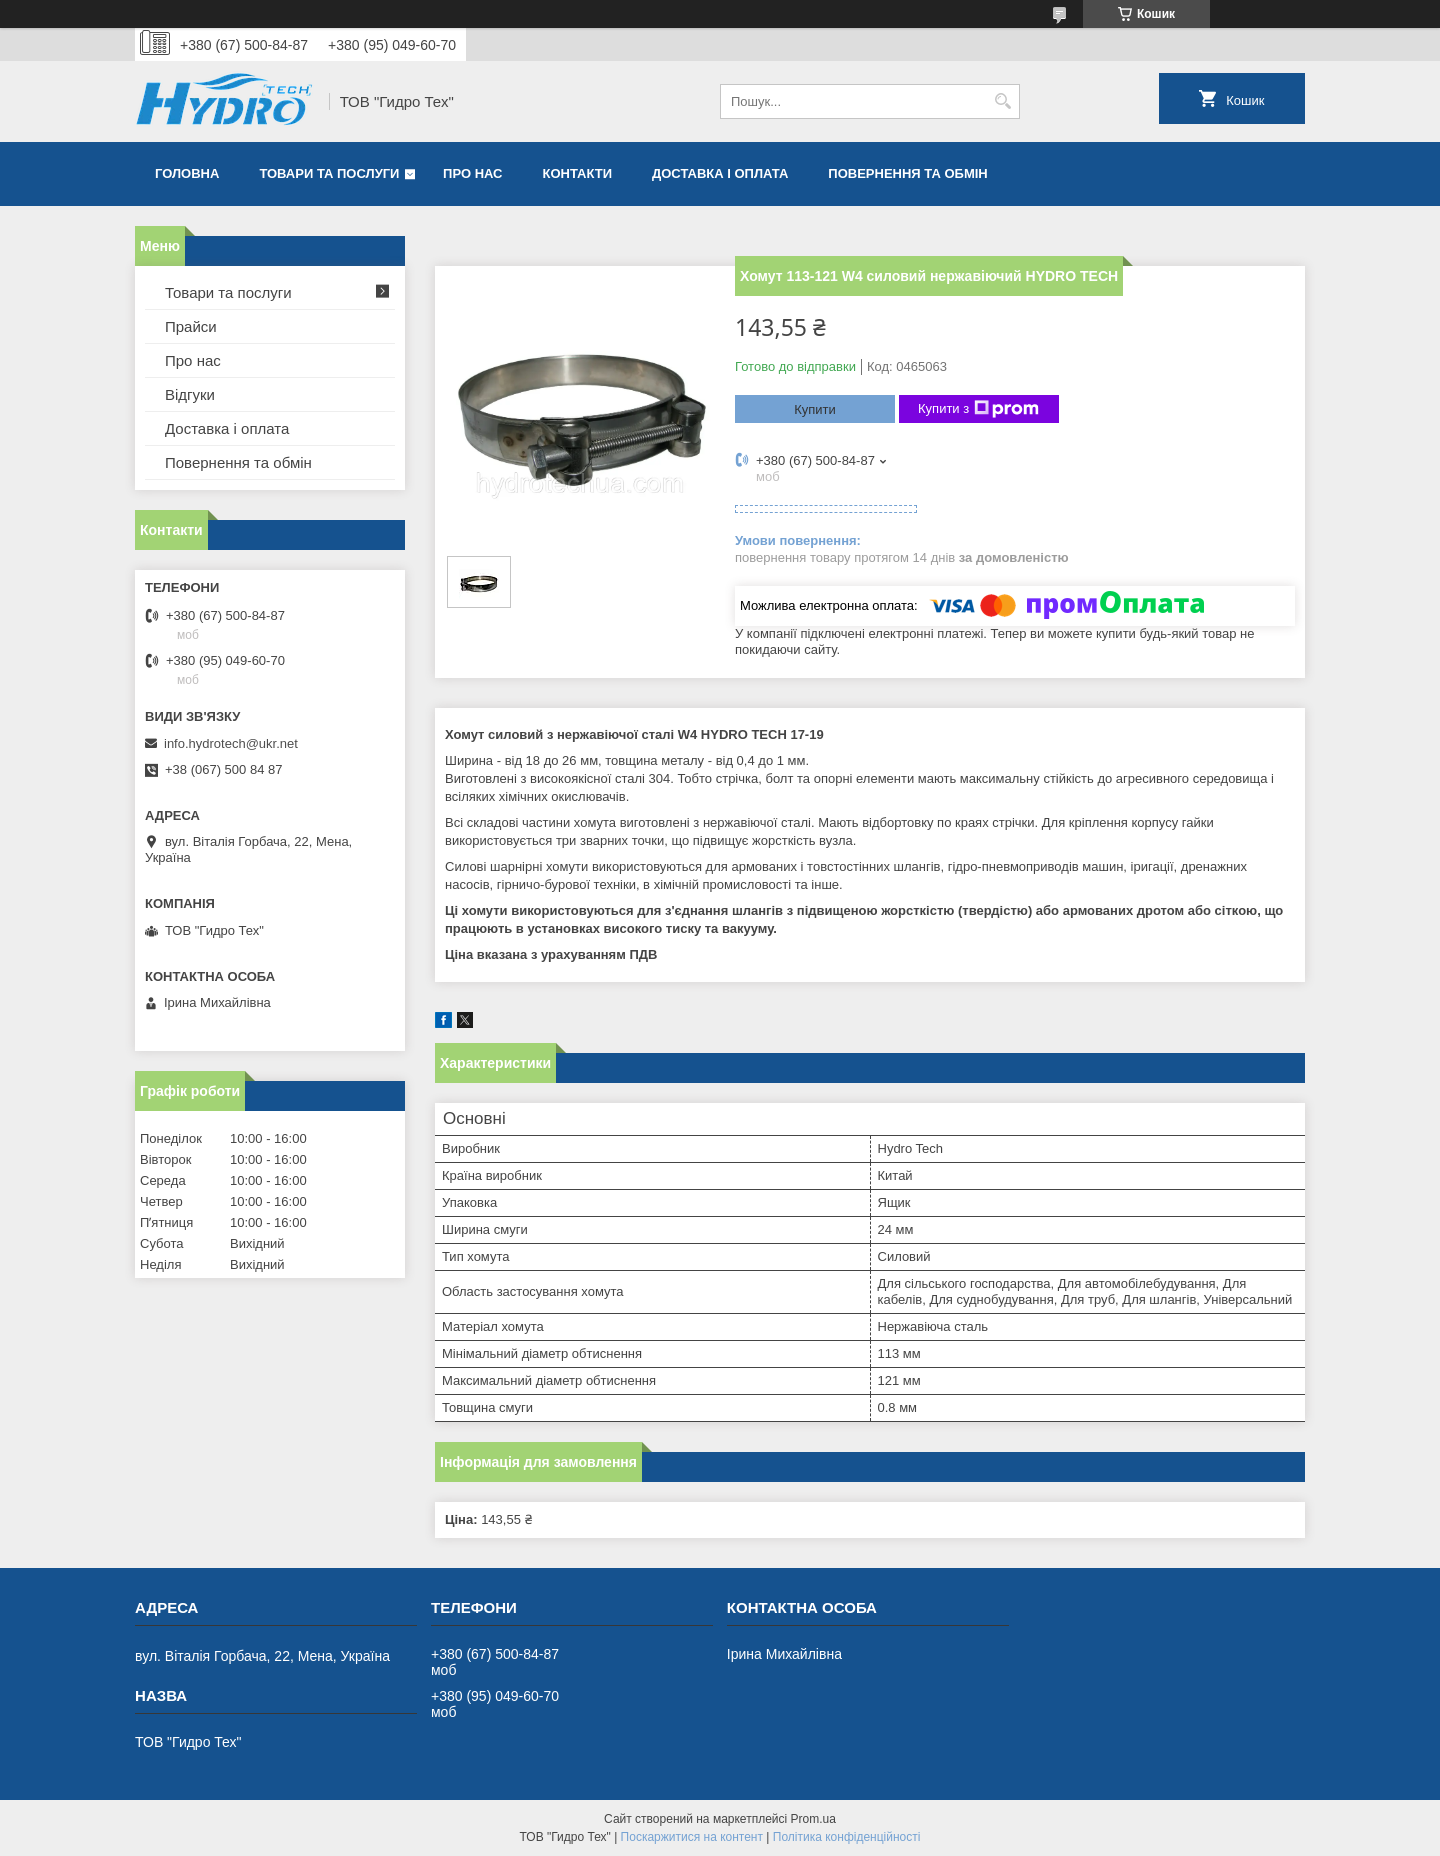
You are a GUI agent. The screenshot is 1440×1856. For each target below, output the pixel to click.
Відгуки (190, 394)
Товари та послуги (329, 173)
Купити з (978, 409)
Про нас (472, 173)
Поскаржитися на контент (692, 1837)
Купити (815, 409)
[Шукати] (1002, 101)
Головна (187, 173)
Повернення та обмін (907, 173)
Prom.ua (813, 1819)
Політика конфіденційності (847, 1837)
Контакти (578, 173)
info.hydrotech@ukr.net (231, 743)
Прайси (191, 326)
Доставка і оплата (720, 173)
